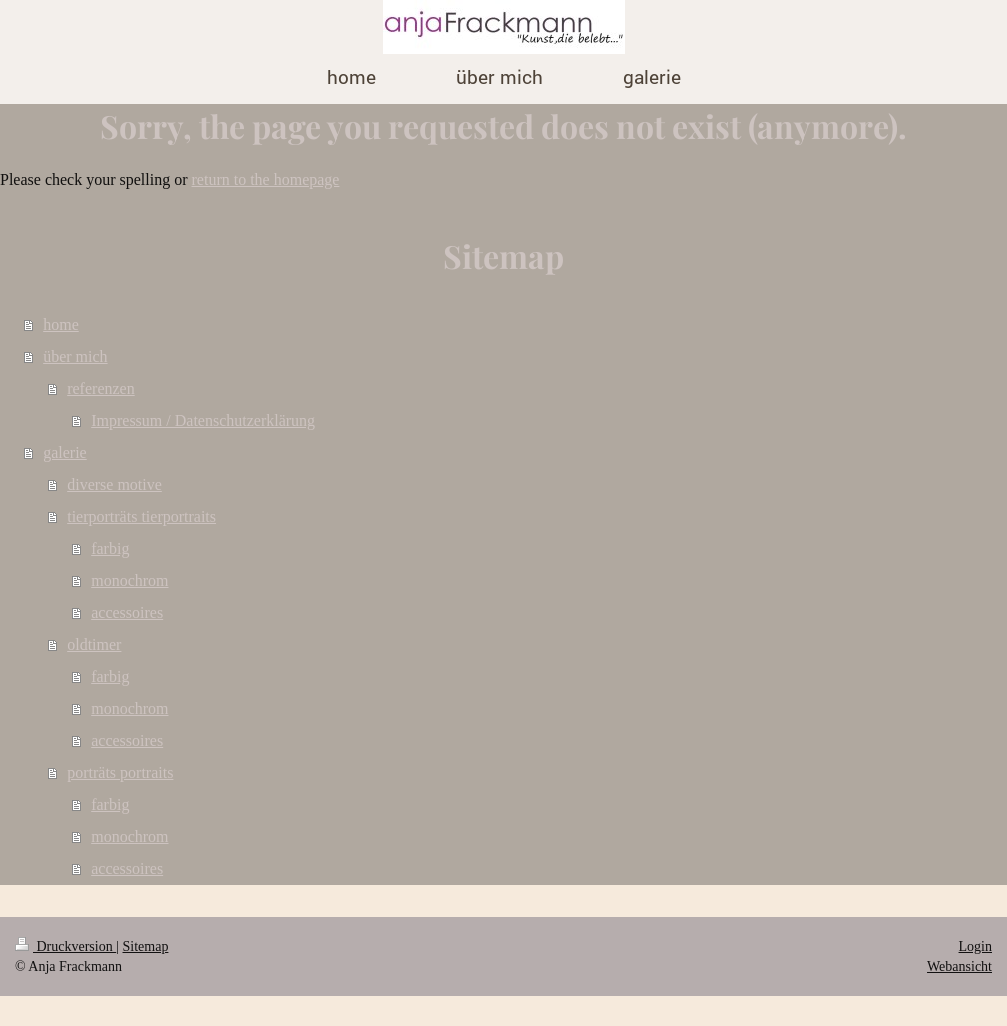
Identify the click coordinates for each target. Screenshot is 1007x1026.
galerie (65, 452)
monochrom (129, 580)
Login (975, 946)
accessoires (127, 612)
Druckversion (65, 946)
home (61, 324)
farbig (110, 548)
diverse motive (114, 484)
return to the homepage (266, 179)
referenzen (101, 388)
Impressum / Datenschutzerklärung (203, 420)
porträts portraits (120, 772)
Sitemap (146, 946)
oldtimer (94, 644)
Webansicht (959, 966)
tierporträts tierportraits (141, 516)
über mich (75, 356)
